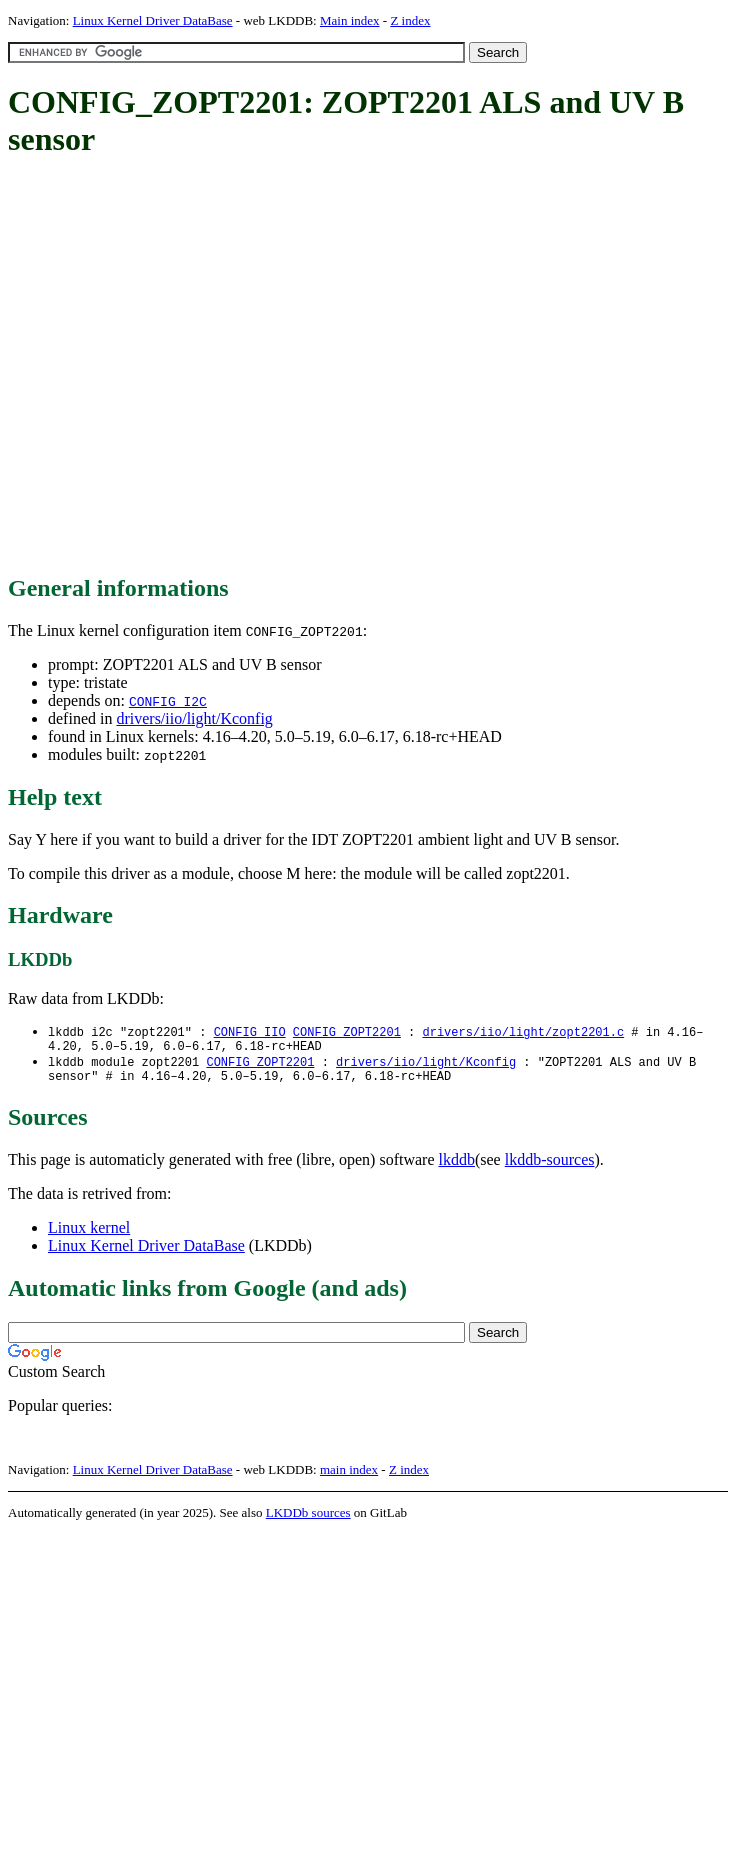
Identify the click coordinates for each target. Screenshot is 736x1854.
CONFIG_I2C (168, 701)
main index (349, 1477)
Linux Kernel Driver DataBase (153, 20)
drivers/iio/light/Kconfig (194, 718)
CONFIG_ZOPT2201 (347, 1032)
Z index (410, 20)
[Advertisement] (187, 367)
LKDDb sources (308, 1520)
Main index (350, 20)
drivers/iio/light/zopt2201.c (523, 1032)
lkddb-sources (550, 1167)
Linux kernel (89, 1235)
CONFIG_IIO (250, 1032)
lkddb (457, 1167)
